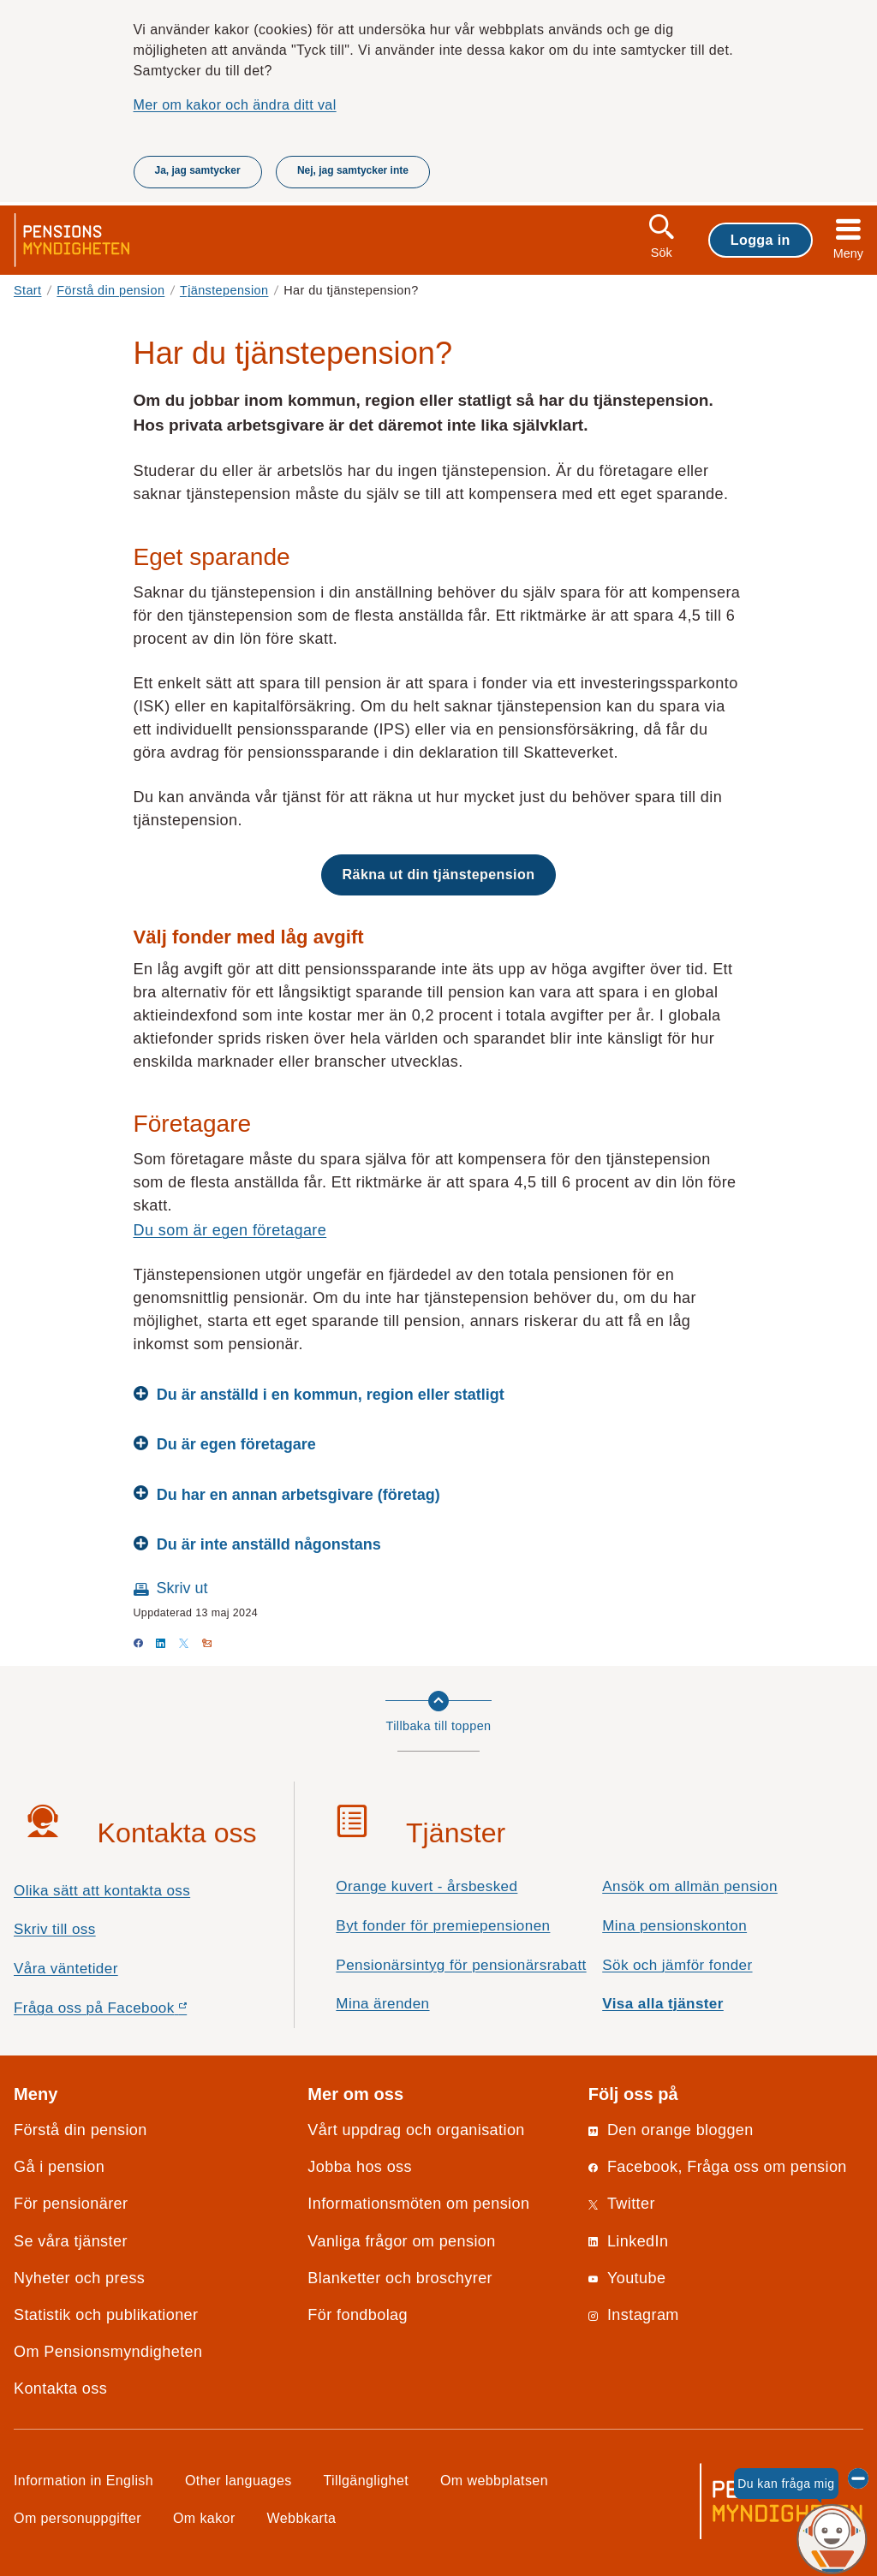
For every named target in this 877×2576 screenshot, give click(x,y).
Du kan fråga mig (785, 2483)
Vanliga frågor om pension (401, 2241)
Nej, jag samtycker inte (353, 170)
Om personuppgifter (77, 2517)
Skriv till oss (55, 1929)
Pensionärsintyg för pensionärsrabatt (461, 1965)
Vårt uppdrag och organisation (415, 2130)
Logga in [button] (760, 239)
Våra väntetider (66, 1968)
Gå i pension (59, 2166)
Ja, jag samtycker (198, 170)
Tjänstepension (224, 290)
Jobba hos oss (359, 2166)
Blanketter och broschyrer (399, 2278)
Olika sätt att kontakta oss (102, 1891)
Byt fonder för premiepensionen (443, 1926)
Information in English (83, 2480)
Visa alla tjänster (663, 2004)
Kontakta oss (60, 2388)
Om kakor (204, 2517)
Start (28, 290)
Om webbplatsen (494, 2480)
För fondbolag (357, 2314)
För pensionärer (71, 2203)
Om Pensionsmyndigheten (108, 2351)
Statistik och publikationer (106, 2314)
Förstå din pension (110, 290)
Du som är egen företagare (230, 1230)
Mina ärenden (382, 2004)
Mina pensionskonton (674, 1926)
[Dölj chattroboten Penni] (858, 2478)
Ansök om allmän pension (690, 1886)
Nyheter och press (79, 2278)
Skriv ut (182, 1588)
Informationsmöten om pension (418, 2203)
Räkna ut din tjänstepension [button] (439, 874)
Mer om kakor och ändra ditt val (235, 104)
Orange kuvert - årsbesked (426, 1886)
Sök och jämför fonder (677, 1965)
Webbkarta (302, 2517)
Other (238, 2480)
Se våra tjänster (71, 2241)
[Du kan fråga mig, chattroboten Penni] (832, 2539)
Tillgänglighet (366, 2480)
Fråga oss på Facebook (131, 2012)
